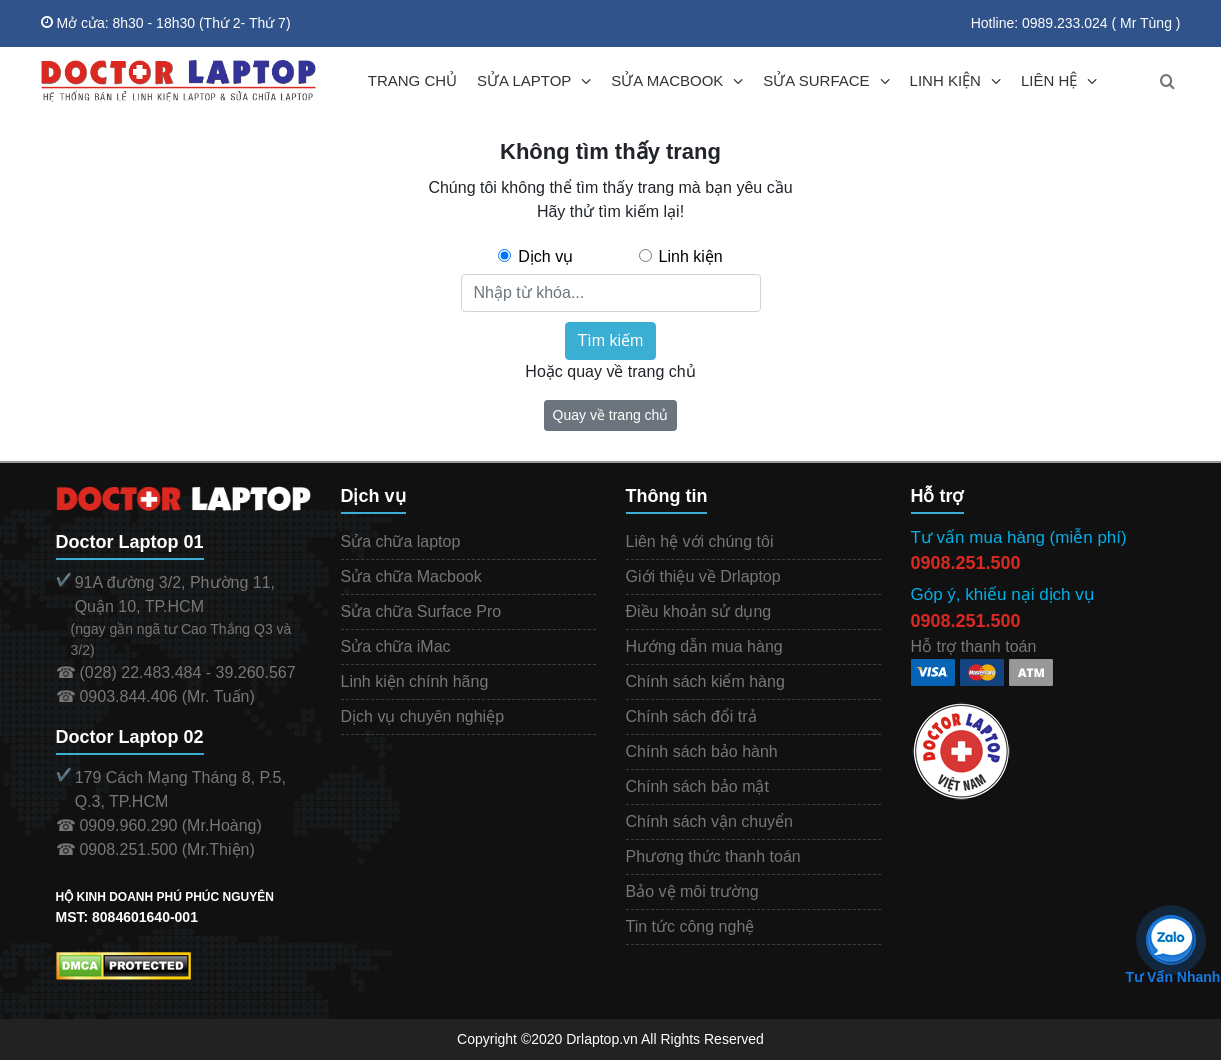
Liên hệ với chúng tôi (700, 541)
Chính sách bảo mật (697, 786)
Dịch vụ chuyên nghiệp (423, 716)
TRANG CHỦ (412, 80)
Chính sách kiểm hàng (705, 681)
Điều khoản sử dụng (699, 611)
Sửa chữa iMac (396, 646)
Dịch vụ (545, 256)
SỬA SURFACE (816, 80)
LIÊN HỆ (1049, 80)
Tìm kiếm (611, 340)
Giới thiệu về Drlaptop (703, 576)
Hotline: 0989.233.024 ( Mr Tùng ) (1076, 23)
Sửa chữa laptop (401, 541)
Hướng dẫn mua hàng (704, 646)
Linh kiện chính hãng (415, 681)
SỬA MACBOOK (667, 80)
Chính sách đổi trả (691, 716)
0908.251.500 (966, 563)
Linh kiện (691, 256)
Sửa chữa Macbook (411, 576)
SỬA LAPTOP (524, 80)
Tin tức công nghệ (690, 926)
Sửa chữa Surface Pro (421, 611)
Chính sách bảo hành (702, 751)
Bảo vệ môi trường (692, 891)
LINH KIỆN (945, 80)
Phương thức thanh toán (713, 856)
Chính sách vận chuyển (709, 821)
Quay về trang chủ (611, 415)
